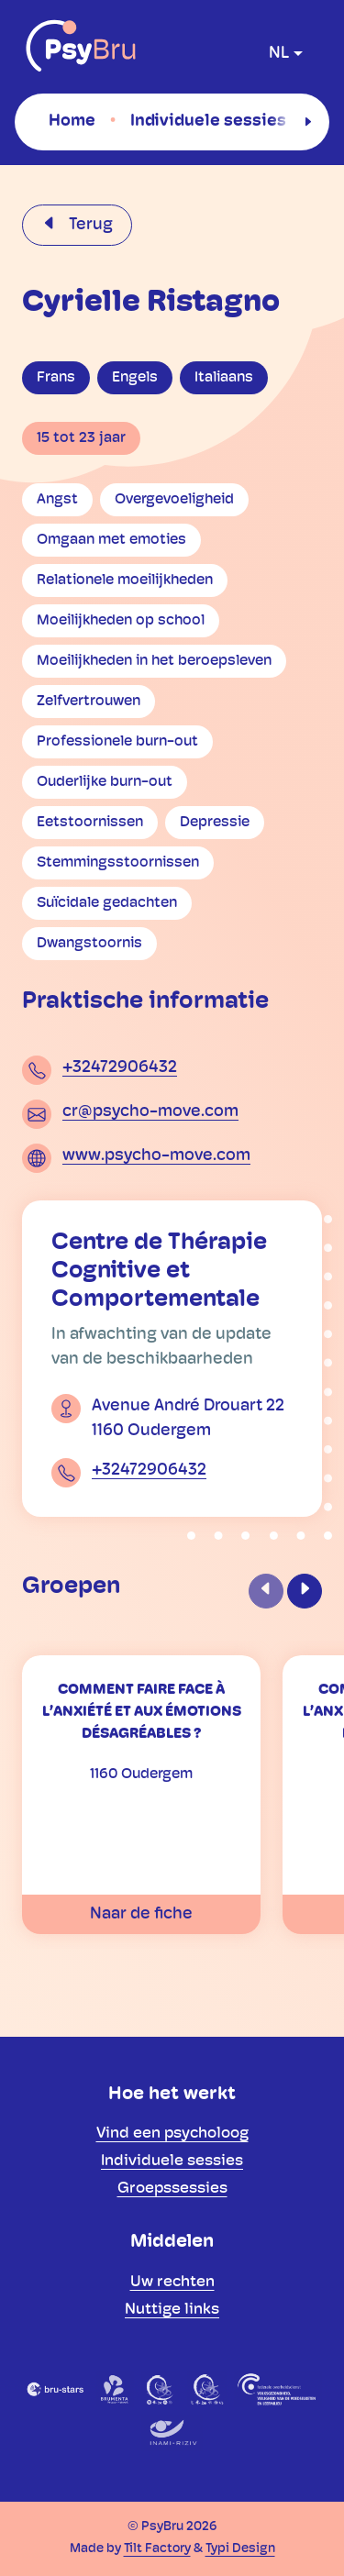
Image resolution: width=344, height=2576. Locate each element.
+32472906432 (119, 1068)
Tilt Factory (157, 2549)
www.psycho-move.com (156, 1156)
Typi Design (240, 2549)
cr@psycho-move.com (150, 1112)
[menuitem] (72, 121)
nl (279, 53)
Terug (89, 225)
